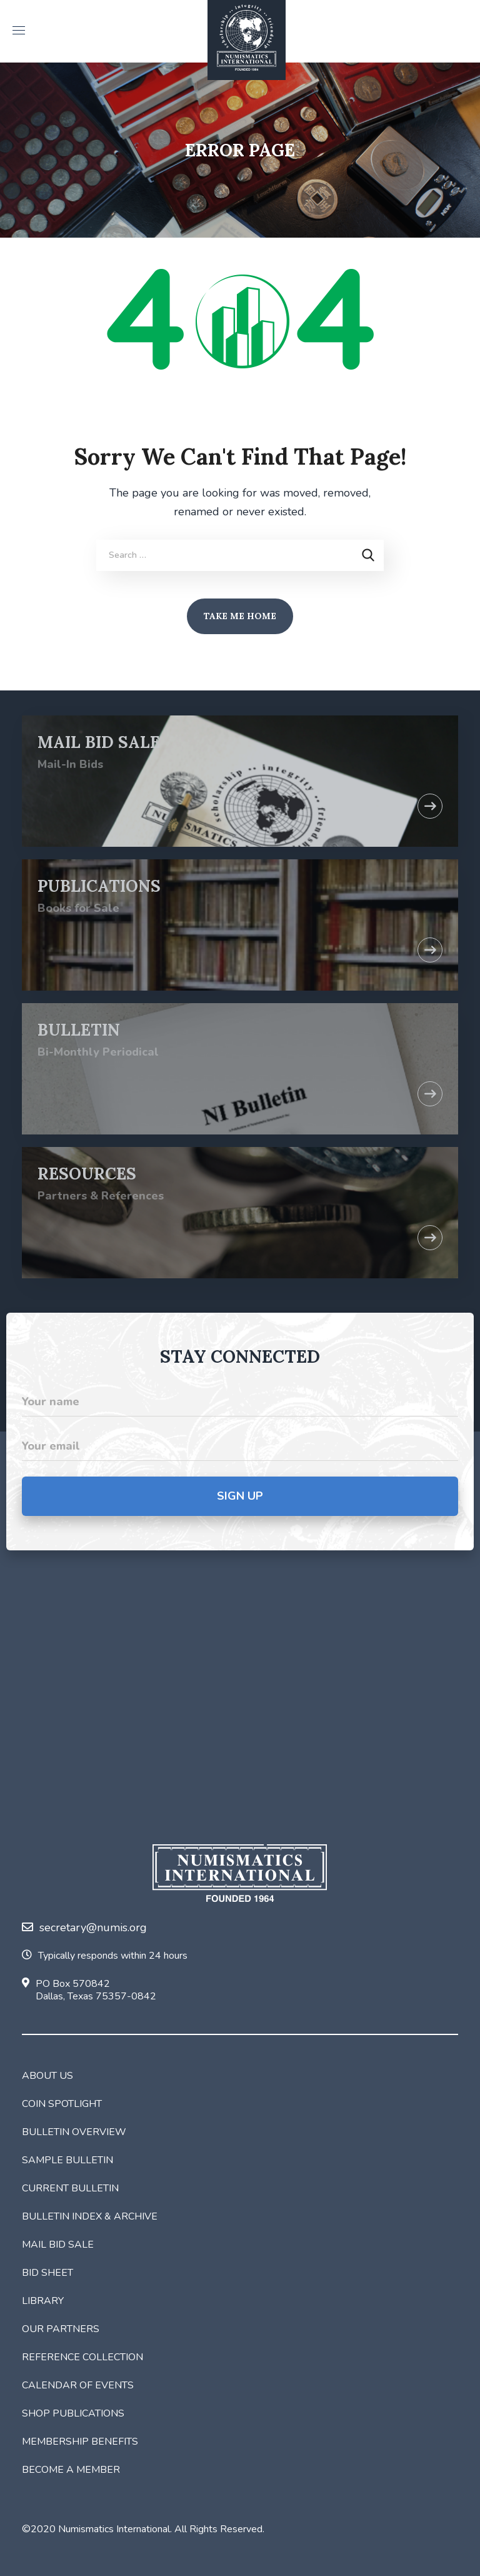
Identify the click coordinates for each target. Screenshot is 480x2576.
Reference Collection (82, 2357)
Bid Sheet (47, 2273)
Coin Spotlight (62, 2104)
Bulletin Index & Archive (90, 2216)
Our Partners (60, 2329)
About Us (47, 2076)
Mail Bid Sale (58, 2244)
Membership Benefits (80, 2441)
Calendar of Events (78, 2385)
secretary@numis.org (84, 1927)
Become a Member (71, 2470)
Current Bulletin (70, 2188)
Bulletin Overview (74, 2132)
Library (43, 2301)
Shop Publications (73, 2413)
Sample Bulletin (67, 2160)
